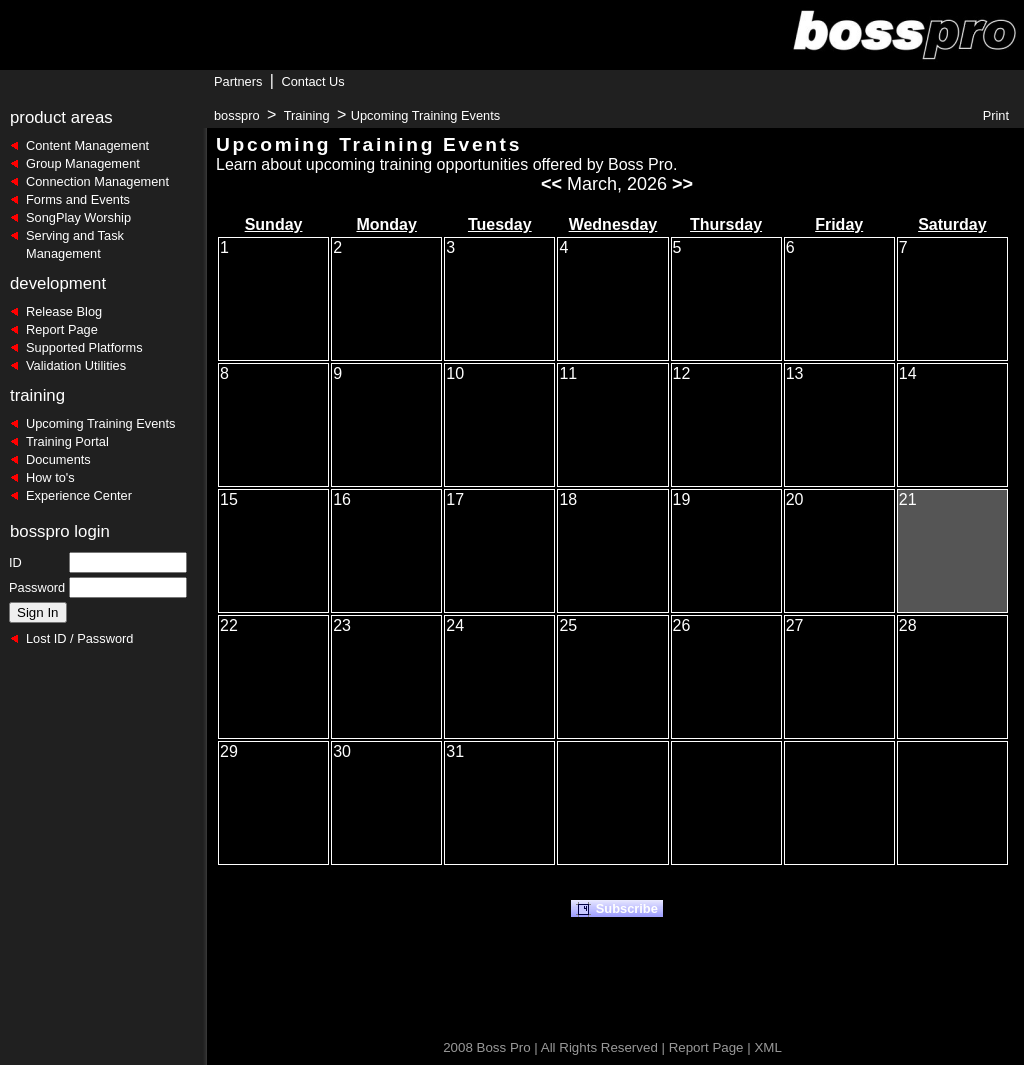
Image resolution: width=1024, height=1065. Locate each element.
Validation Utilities (76, 365)
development (58, 283)
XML (767, 1047)
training (37, 395)
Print (996, 115)
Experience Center (79, 495)
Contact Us (312, 81)
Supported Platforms (84, 347)
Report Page (62, 329)
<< (551, 184)
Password (37, 587)
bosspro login (60, 531)
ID (15, 562)
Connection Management (97, 181)
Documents (58, 459)
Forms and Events (78, 199)
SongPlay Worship (78, 217)
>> (682, 184)
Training (307, 115)
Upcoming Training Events (100, 423)
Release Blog (64, 311)
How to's (50, 477)
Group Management (83, 163)
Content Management (87, 145)
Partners (238, 81)
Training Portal (67, 441)
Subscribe (617, 909)
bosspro (237, 115)
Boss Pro (504, 1047)
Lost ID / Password (79, 638)
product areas (61, 117)
